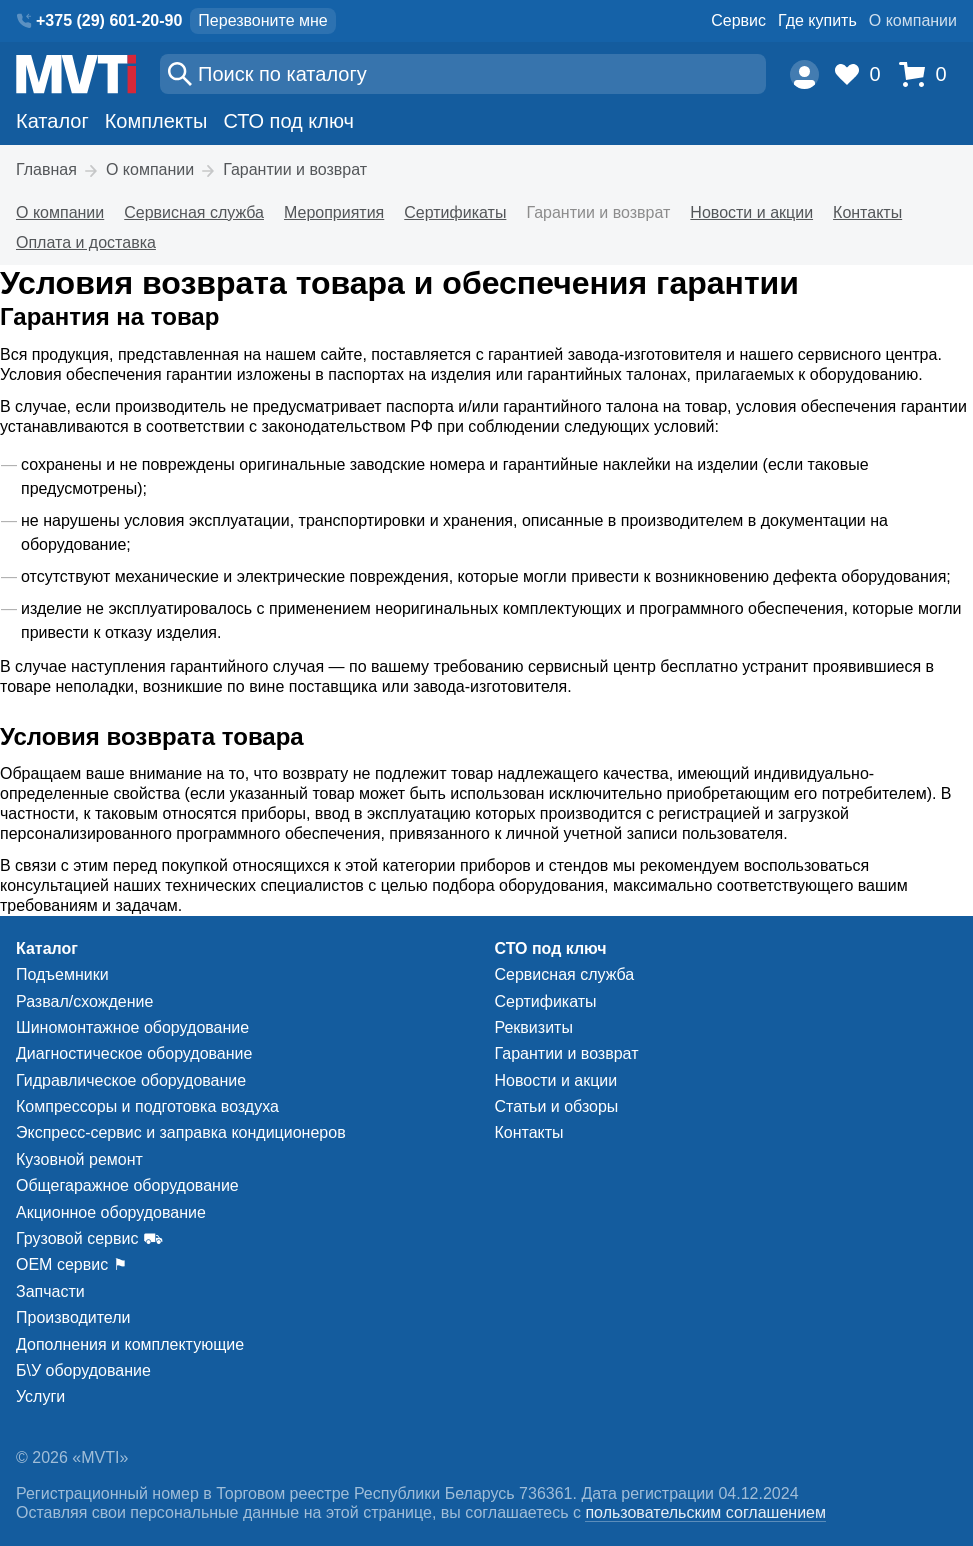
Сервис (738, 20)
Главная (46, 169)
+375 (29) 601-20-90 (109, 20)
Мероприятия (334, 212)
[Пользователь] (804, 74)
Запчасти (50, 1291)
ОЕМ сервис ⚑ (71, 1264)
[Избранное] (863, 74)
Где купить (817, 20)
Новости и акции (751, 212)
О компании (913, 20)
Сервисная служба (194, 212)
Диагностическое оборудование (134, 1053)
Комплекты (156, 121)
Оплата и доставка (86, 242)
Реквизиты (534, 1027)
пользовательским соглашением (705, 1512)
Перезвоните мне (262, 20)
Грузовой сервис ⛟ (89, 1238)
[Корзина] (928, 74)
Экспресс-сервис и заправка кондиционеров (181, 1132)
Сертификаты (455, 212)
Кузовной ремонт (79, 1159)
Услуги (40, 1396)
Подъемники (62, 974)
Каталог (52, 121)
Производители (73, 1317)
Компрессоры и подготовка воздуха (147, 1106)
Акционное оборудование (111, 1212)
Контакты (867, 212)
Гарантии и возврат (295, 169)
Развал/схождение (84, 1001)
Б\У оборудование (83, 1370)
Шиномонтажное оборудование (132, 1027)
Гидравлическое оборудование (131, 1080)
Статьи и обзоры (557, 1106)
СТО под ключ (288, 121)
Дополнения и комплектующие (130, 1344)
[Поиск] (463, 74)
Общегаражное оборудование (127, 1185)
